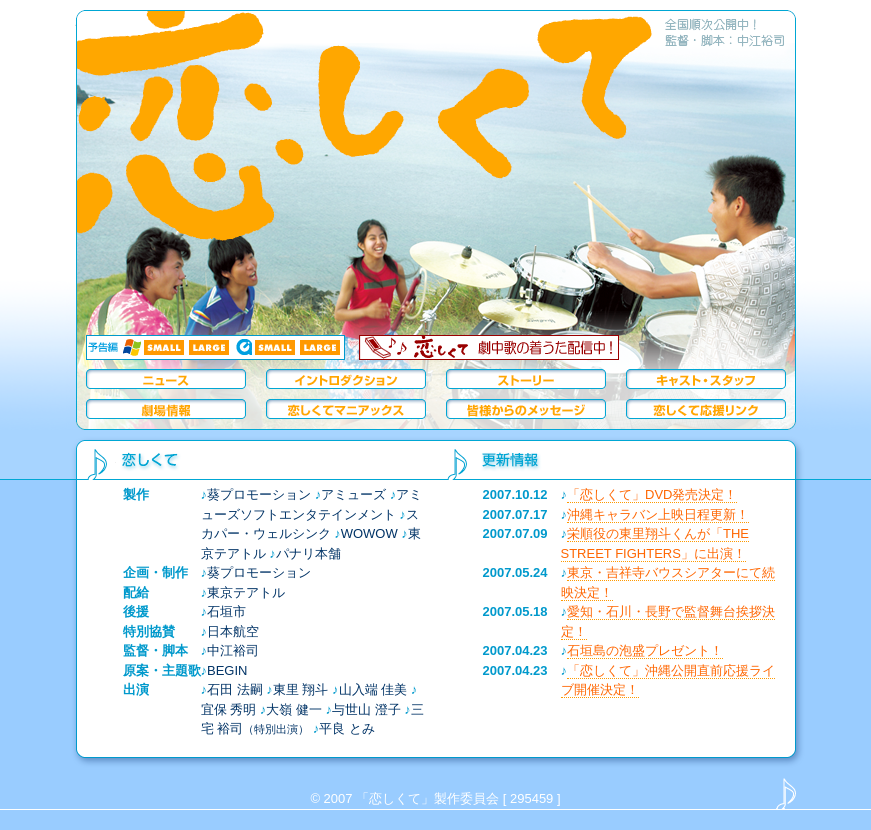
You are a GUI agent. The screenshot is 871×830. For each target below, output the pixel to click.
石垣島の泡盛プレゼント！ (645, 650)
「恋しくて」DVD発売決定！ (652, 494)
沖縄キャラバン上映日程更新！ (658, 514)
